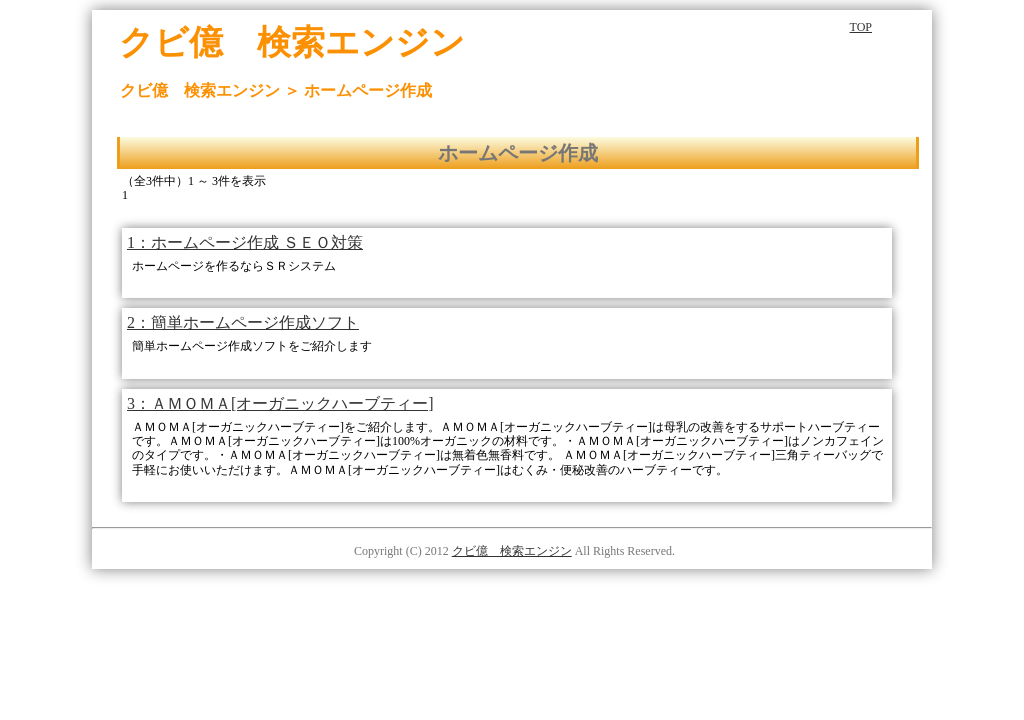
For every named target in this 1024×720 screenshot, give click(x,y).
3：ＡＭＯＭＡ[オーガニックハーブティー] (280, 403)
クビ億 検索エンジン (512, 551)
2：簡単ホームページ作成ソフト (243, 322)
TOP (861, 27)
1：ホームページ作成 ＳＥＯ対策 (245, 242)
